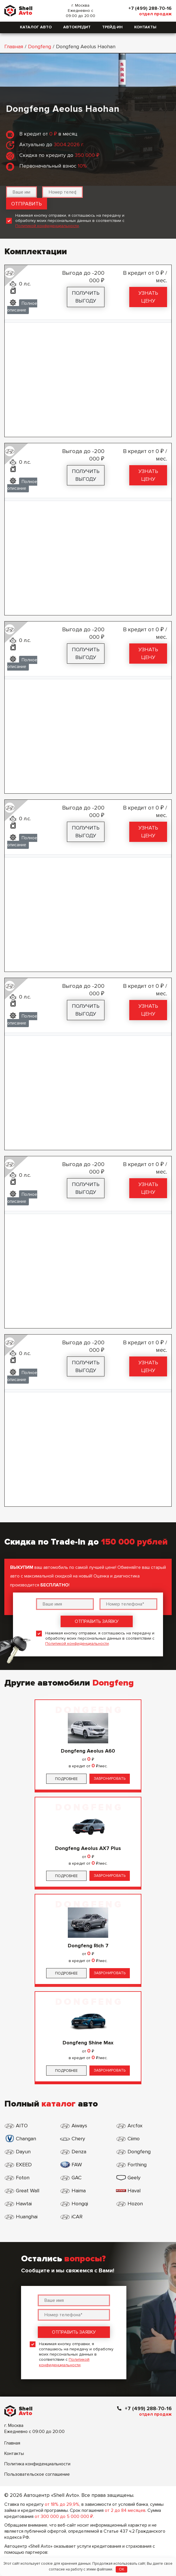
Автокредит (77, 27)
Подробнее (66, 1779)
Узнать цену (148, 297)
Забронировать (110, 1778)
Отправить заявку (97, 1621)
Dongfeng (39, 46)
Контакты (145, 27)
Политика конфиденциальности (37, 2464)
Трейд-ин (112, 27)
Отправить (26, 204)
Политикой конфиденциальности (47, 225)
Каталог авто (36, 27)
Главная (13, 46)
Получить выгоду (86, 297)
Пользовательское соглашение (37, 2474)
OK (121, 2569)
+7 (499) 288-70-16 (150, 8)
